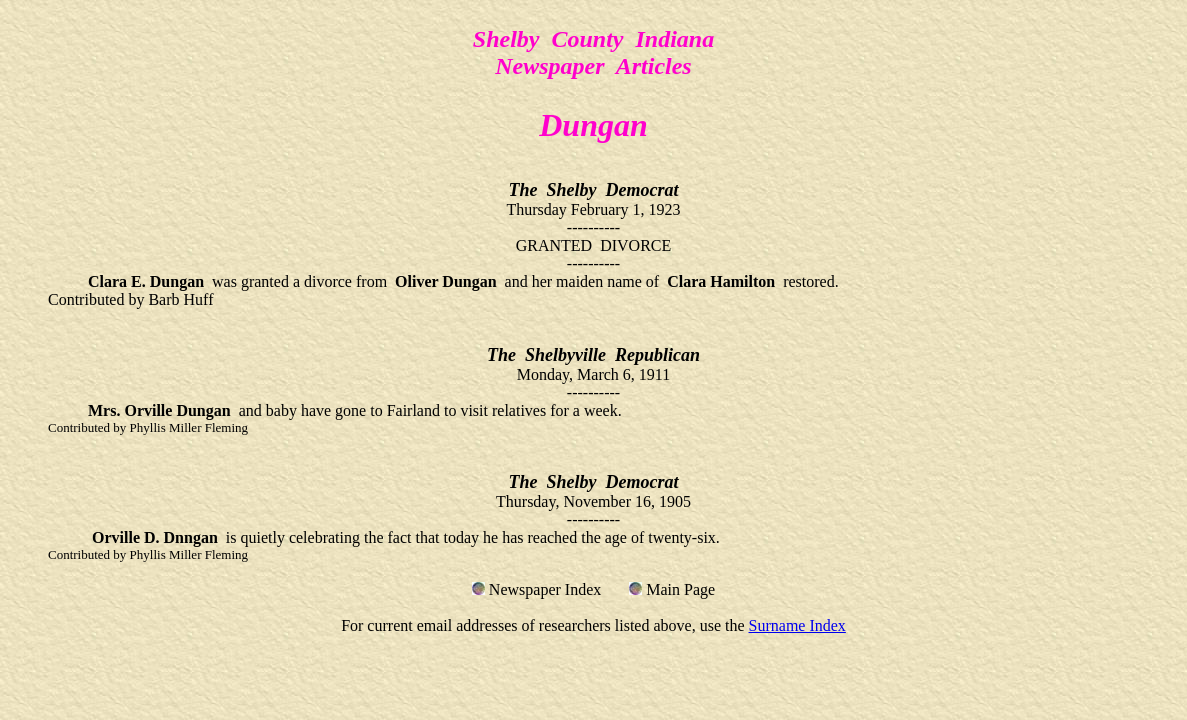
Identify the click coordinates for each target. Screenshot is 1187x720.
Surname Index (797, 625)
